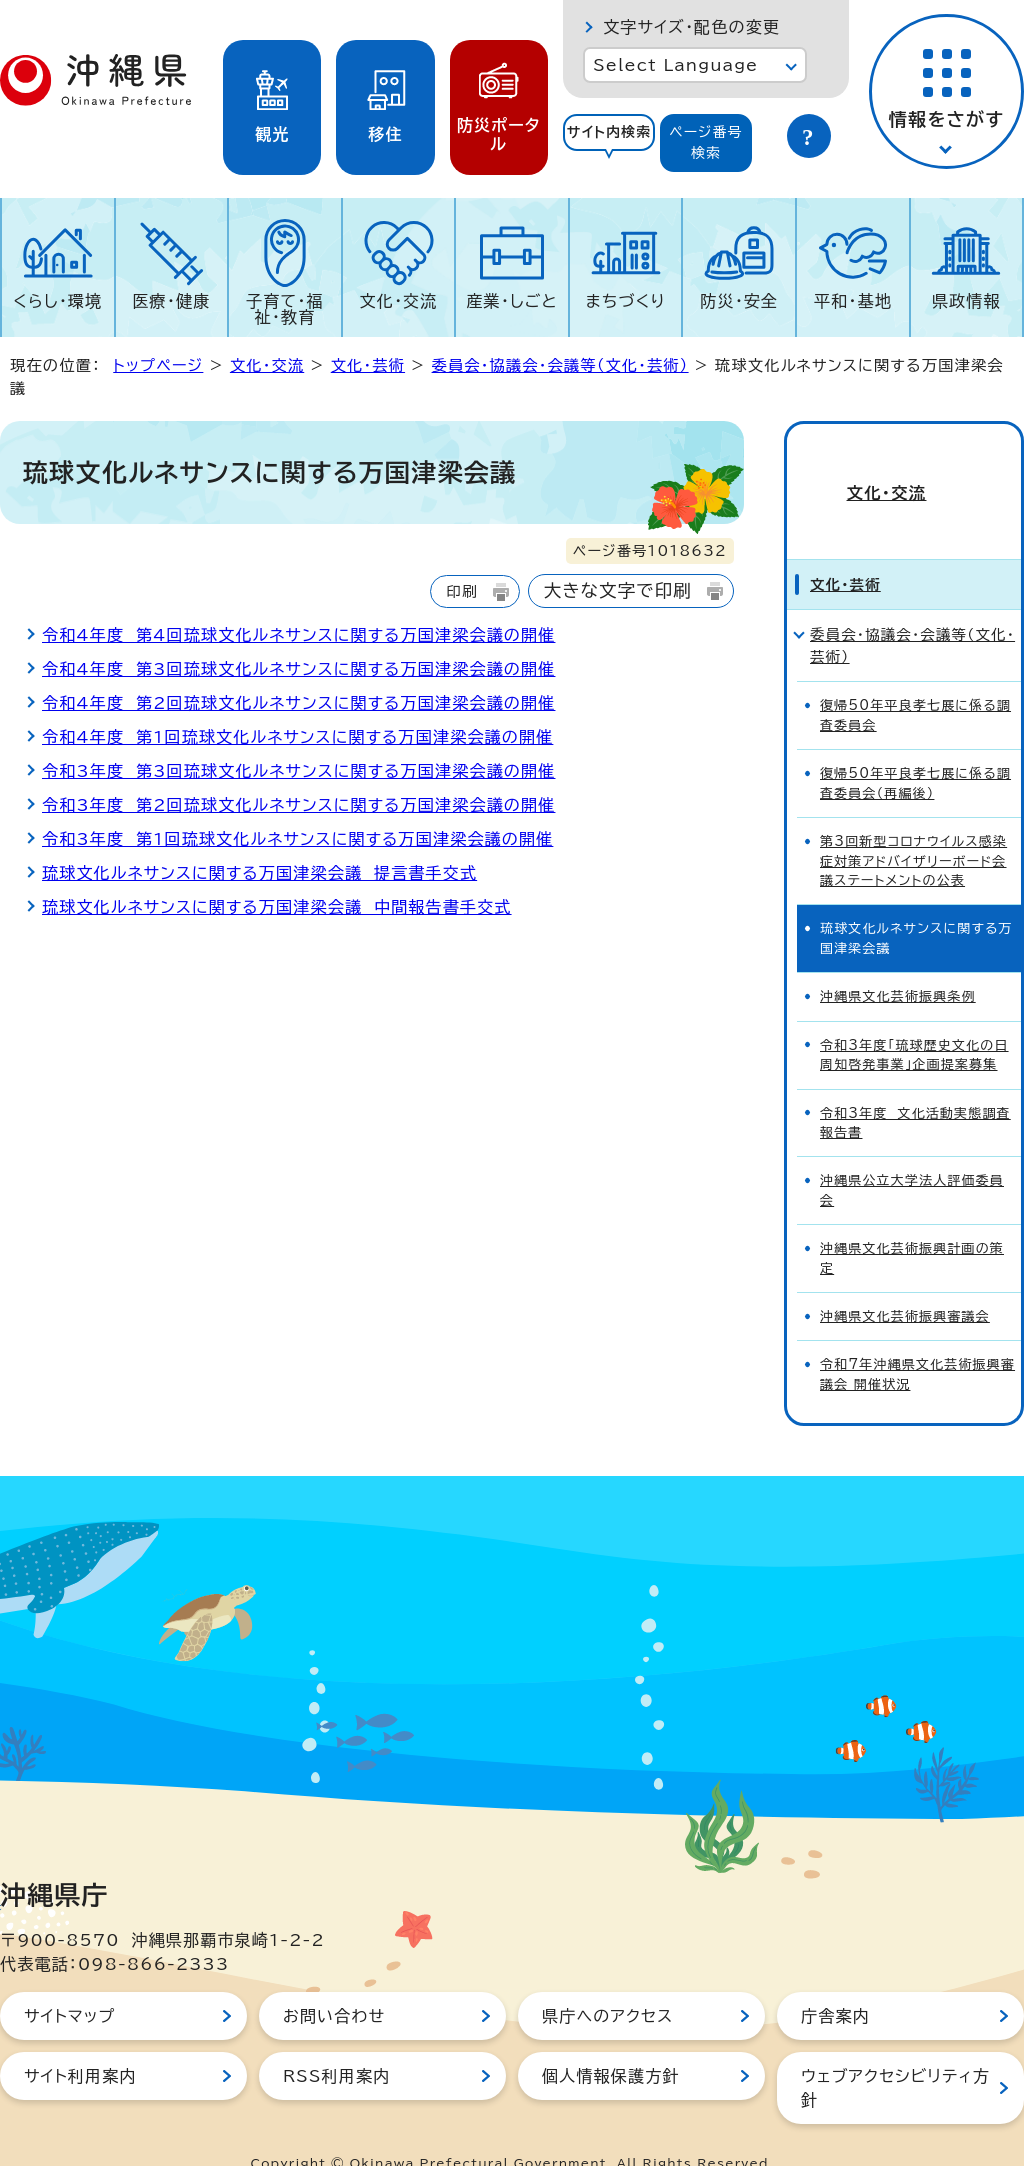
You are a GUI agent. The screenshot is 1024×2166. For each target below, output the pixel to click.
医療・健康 (171, 301)
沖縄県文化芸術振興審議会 (905, 1280)
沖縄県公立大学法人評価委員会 (912, 1155)
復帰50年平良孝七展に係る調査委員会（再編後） (915, 747)
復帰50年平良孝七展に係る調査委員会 (915, 680)
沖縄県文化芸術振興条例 (898, 960)
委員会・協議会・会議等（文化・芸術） (560, 365)
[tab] (609, 143)
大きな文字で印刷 (618, 590)
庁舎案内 (835, 1980)
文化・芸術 (368, 365)
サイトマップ (69, 1980)
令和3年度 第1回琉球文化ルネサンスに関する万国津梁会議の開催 (297, 839)
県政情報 (966, 301)
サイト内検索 (609, 132)
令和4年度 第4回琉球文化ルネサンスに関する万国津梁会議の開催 (298, 635)
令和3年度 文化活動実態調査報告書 (915, 1087)
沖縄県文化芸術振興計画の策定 (912, 1222)
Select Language (675, 65)
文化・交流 (399, 301)
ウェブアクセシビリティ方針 (895, 2052)
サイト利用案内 (80, 2040)
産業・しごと (511, 301)
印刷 (461, 591)
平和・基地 (853, 301)
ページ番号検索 (706, 142)
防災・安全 (739, 301)
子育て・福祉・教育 (285, 309)
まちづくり (626, 301)
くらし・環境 (57, 301)
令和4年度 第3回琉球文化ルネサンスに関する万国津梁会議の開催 (298, 669)
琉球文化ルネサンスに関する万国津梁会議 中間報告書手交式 (277, 907)
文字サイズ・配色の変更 (691, 27)
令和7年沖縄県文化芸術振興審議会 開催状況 (917, 1339)
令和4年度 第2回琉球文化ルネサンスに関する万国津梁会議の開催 (298, 703)
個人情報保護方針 (611, 2040)
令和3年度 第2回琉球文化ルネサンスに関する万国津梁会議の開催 (298, 805)
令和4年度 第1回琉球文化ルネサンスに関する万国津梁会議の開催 (297, 737)
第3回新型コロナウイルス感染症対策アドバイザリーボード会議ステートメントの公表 (913, 825)
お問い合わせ (334, 1980)
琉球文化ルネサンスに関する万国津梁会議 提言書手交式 (259, 873)
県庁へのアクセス (607, 1980)
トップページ (158, 365)
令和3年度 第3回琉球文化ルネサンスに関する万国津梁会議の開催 (298, 771)
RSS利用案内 (336, 2040)
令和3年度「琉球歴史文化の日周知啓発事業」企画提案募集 (914, 1019)
